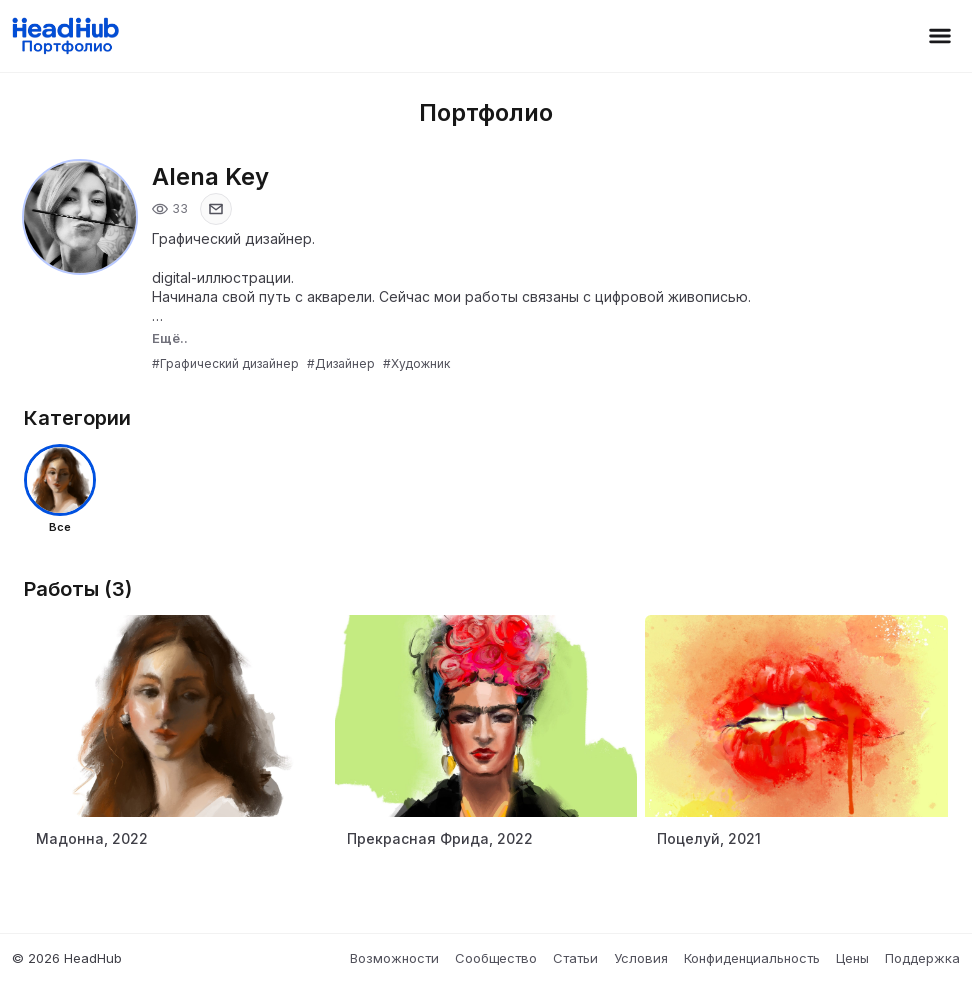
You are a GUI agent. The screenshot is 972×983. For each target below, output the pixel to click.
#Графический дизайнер (225, 363)
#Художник (416, 363)
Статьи (575, 958)
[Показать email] (216, 209)
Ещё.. (170, 338)
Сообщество (496, 958)
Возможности (394, 958)
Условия (641, 958)
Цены (852, 958)
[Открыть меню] (940, 36)
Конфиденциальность (752, 958)
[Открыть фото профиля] (80, 217)
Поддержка (922, 958)
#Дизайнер (341, 363)
